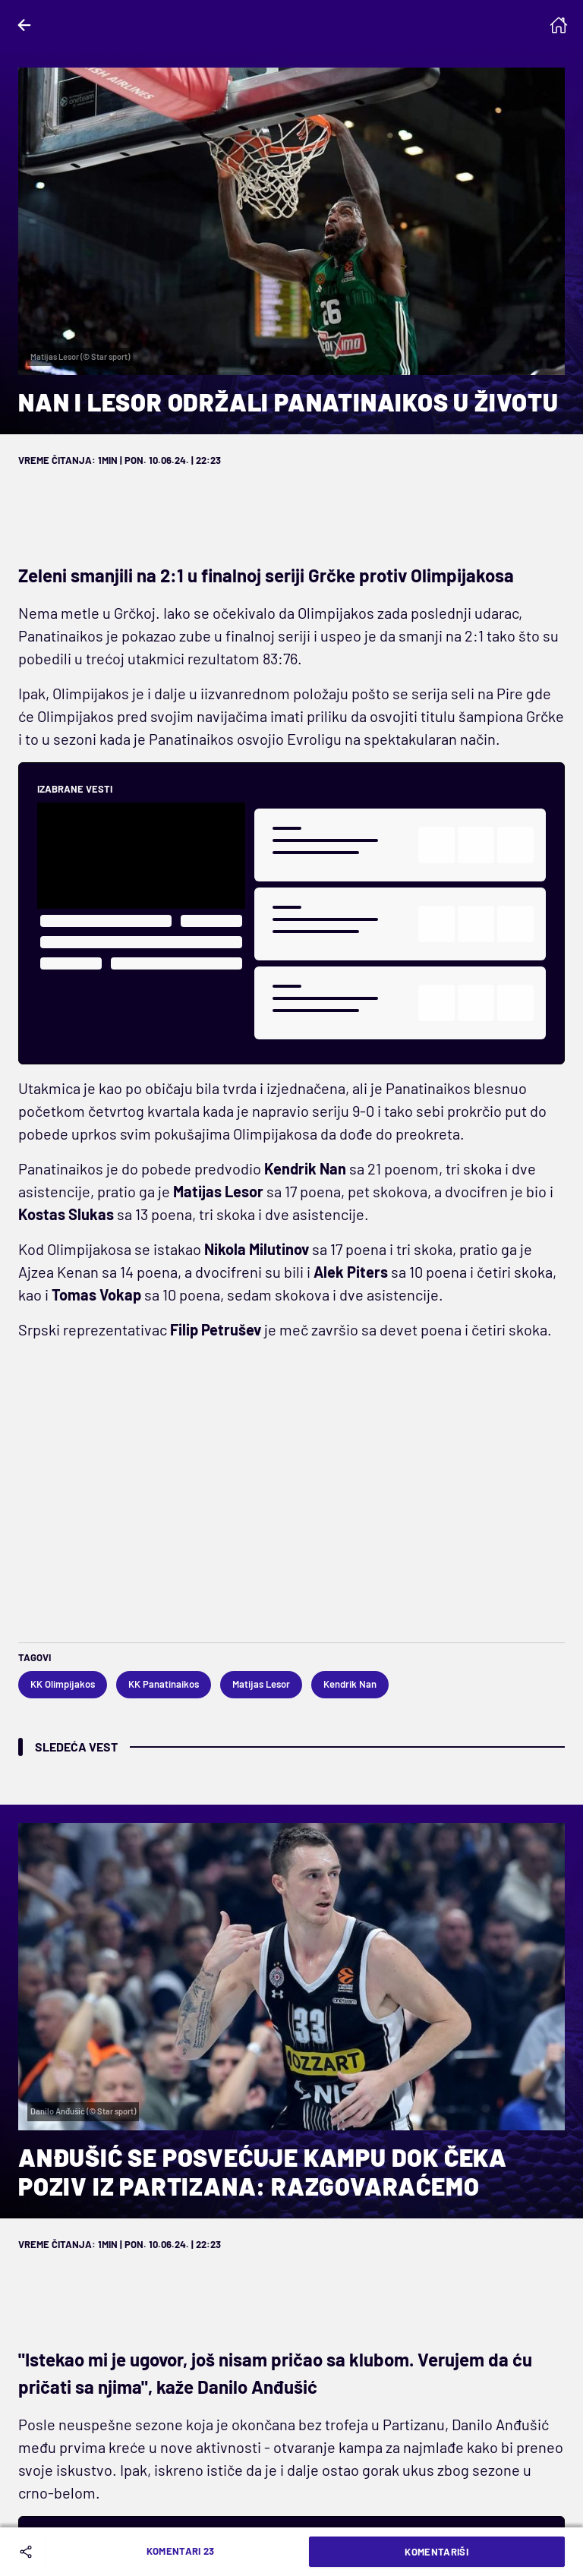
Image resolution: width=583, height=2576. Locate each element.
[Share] (28, 2552)
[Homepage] (559, 25)
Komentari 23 (181, 2551)
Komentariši (436, 2552)
